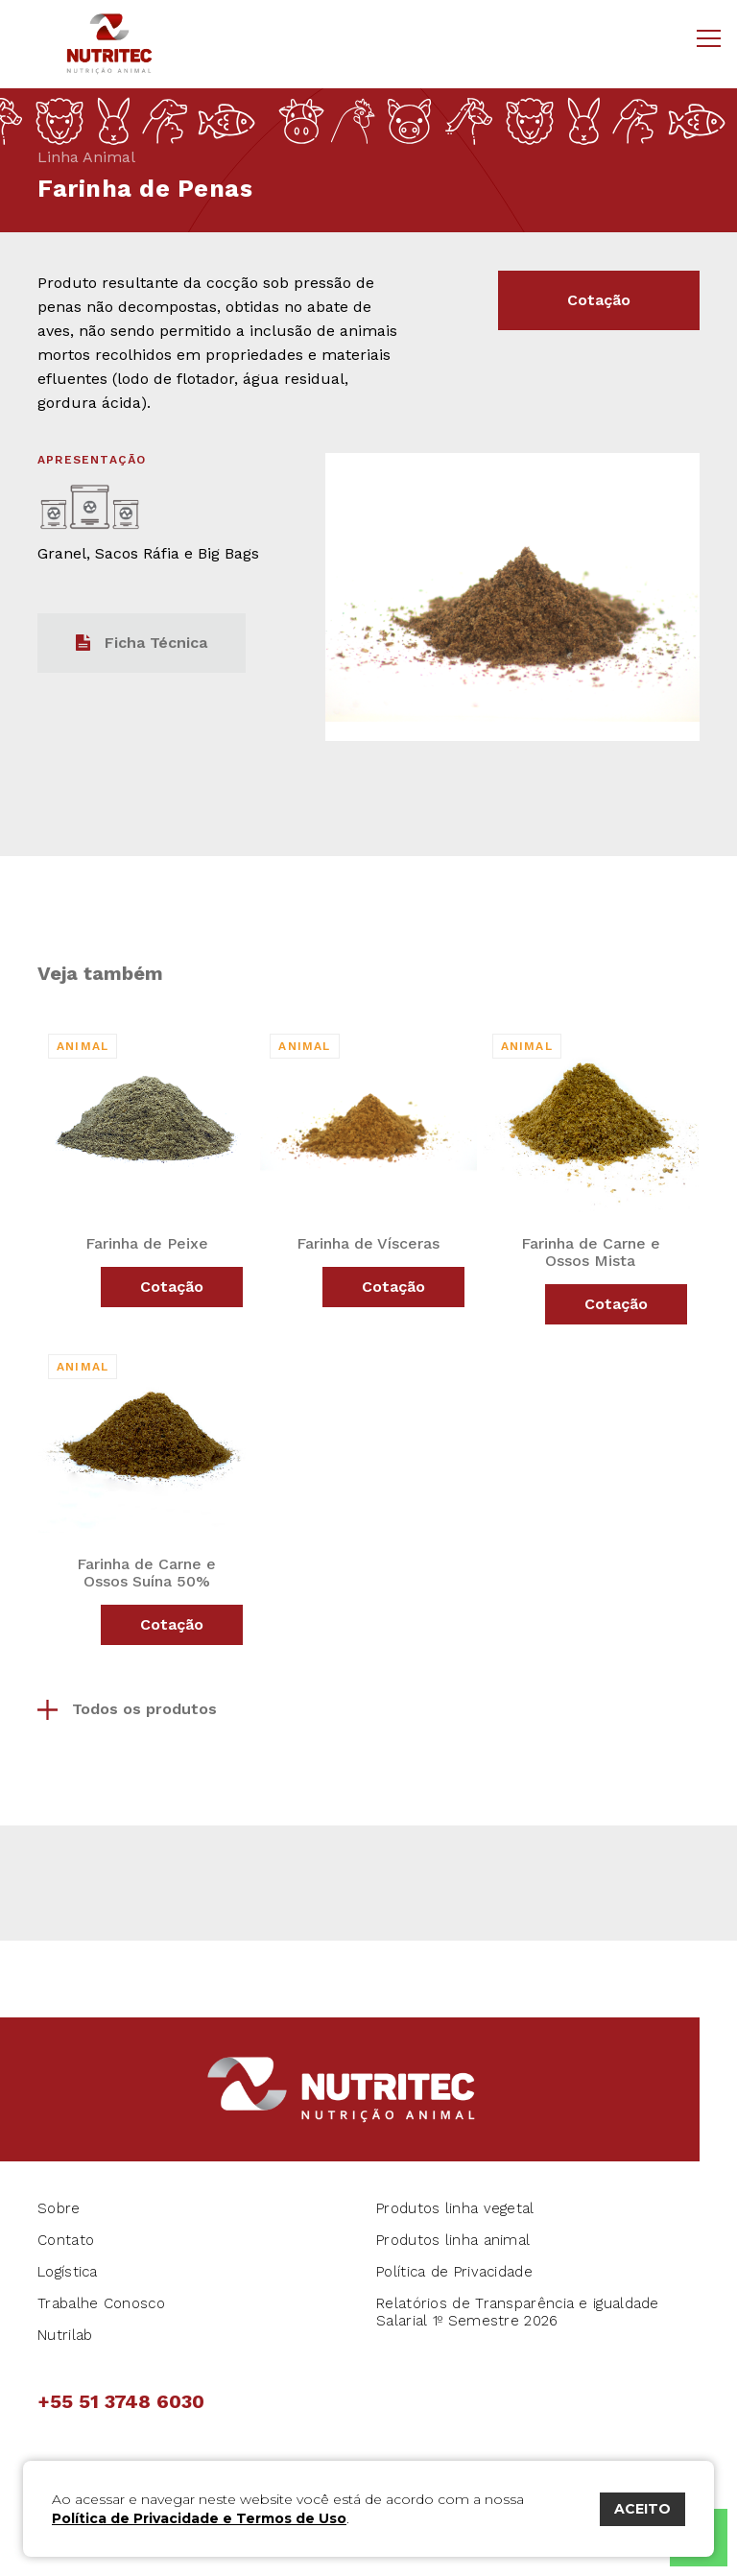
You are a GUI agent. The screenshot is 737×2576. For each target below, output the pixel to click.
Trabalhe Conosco (101, 2303)
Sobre (59, 2208)
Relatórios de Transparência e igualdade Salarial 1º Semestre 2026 (517, 2312)
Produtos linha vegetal (455, 2208)
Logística (67, 2271)
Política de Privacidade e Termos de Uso (199, 2518)
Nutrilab (64, 2335)
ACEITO (642, 2508)
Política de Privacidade (454, 2271)
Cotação (598, 300)
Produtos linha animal (453, 2240)
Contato (65, 2240)
